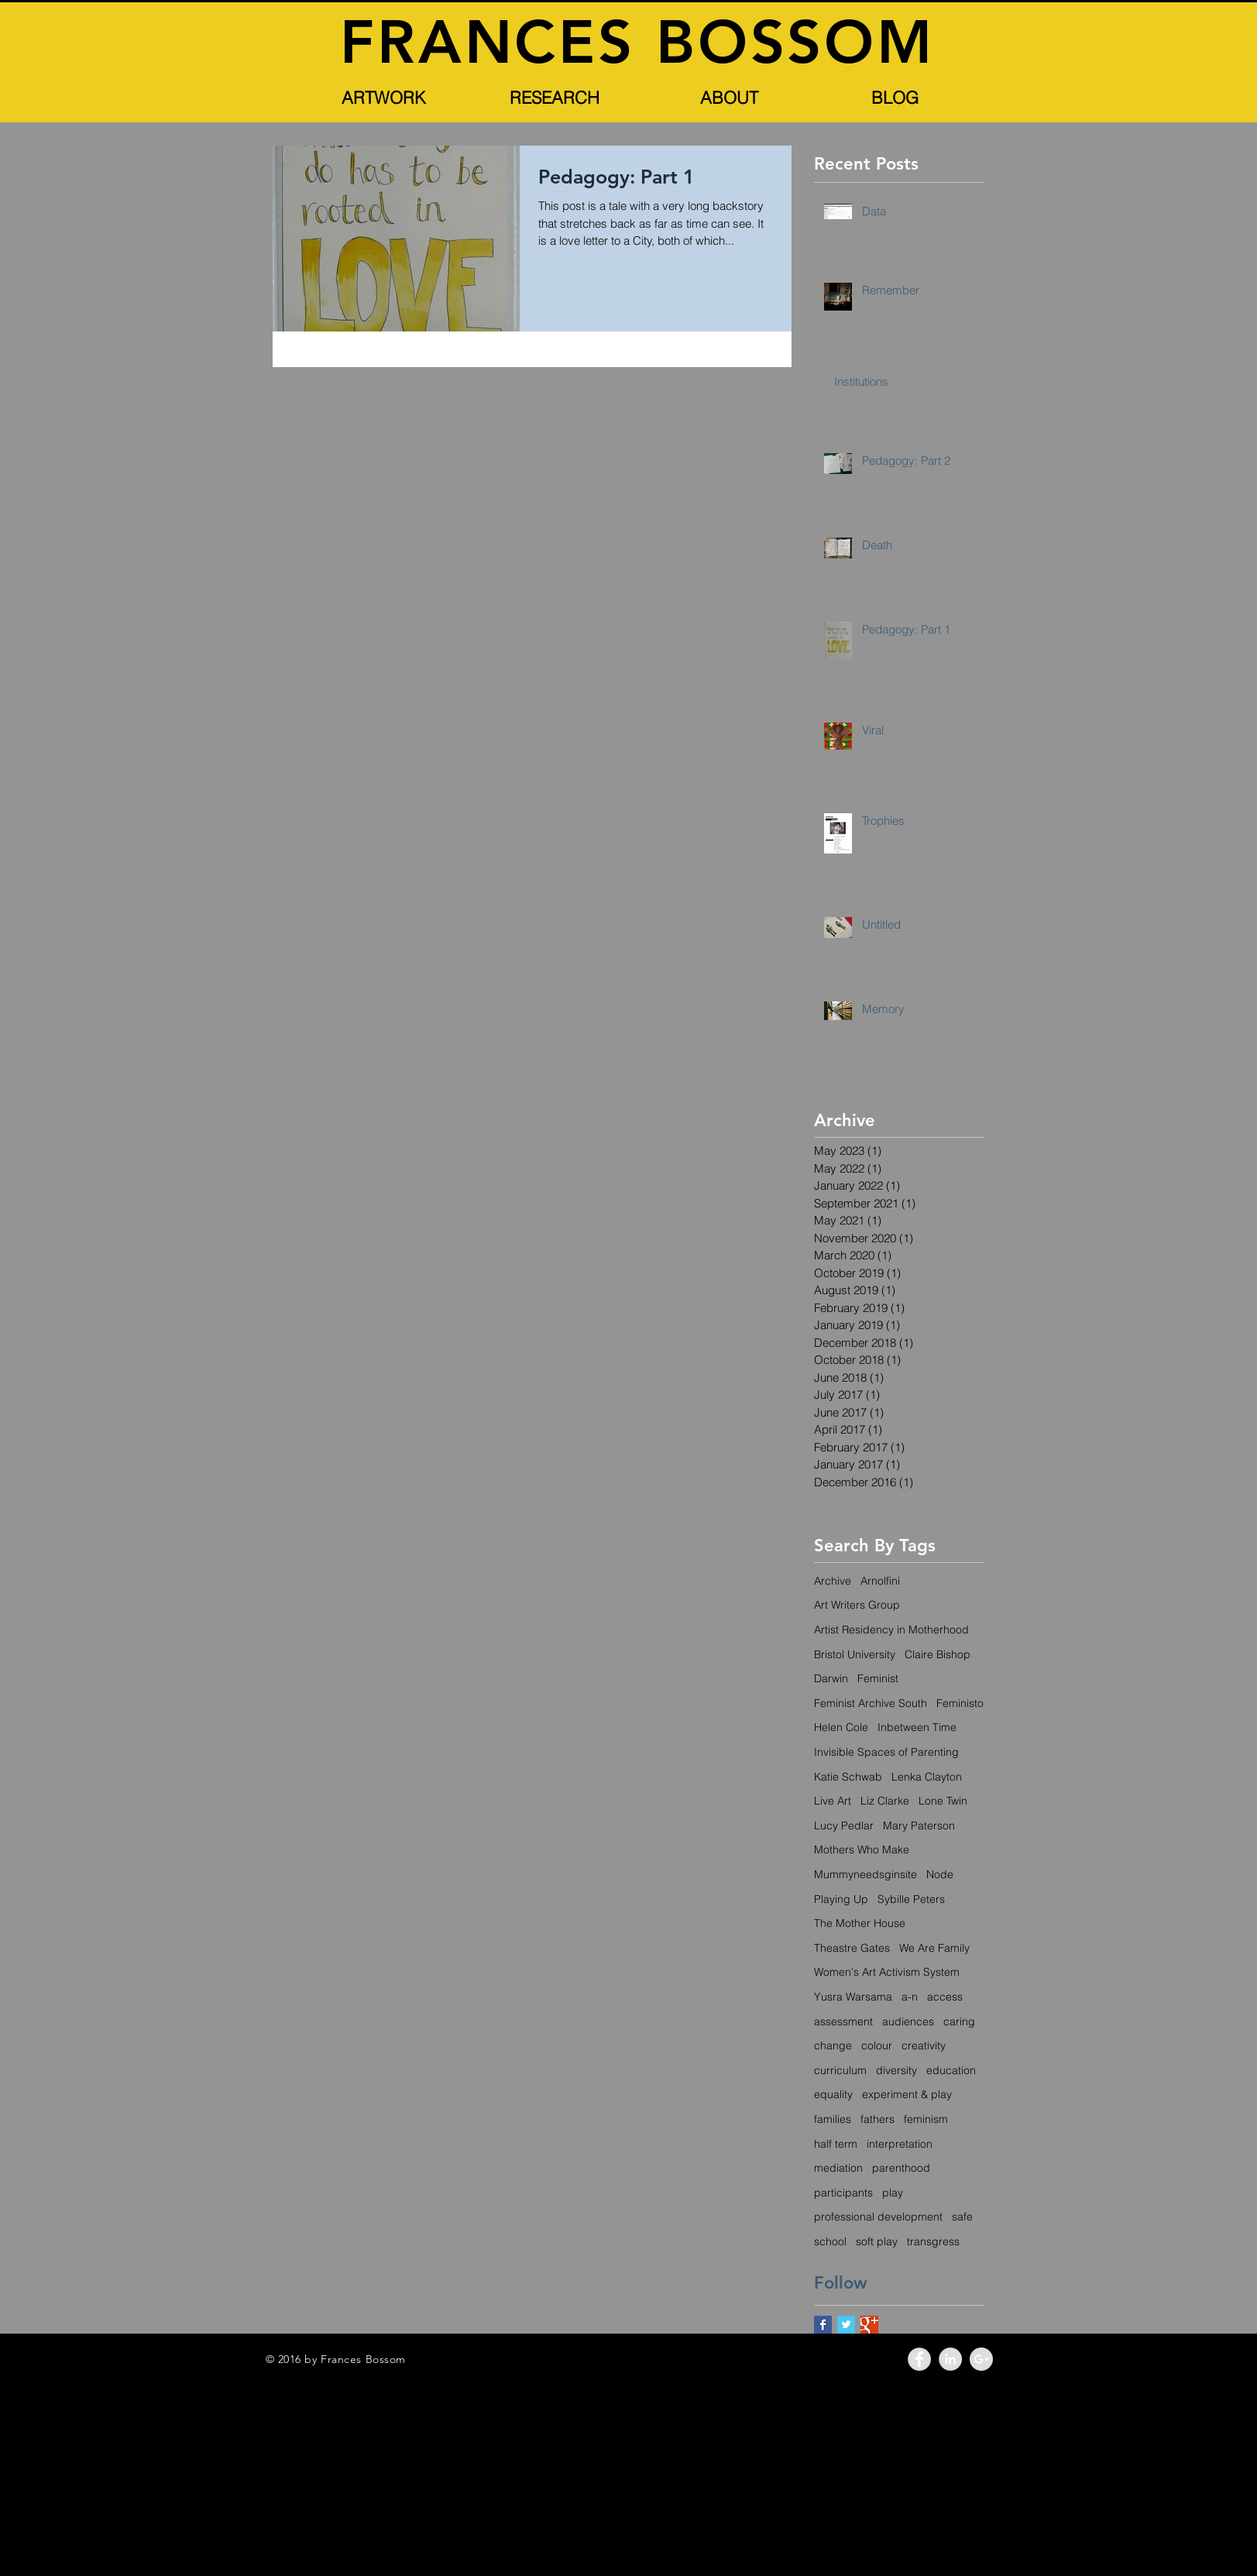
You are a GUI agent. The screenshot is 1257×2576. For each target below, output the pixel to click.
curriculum (840, 2070)
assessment (843, 2021)
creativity (924, 2045)
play (892, 2193)
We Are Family (934, 1948)
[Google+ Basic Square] (869, 2325)
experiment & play (907, 2094)
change (833, 2045)
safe (962, 2217)
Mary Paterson (919, 1825)
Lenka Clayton (926, 1777)
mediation (838, 2168)
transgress (933, 2241)
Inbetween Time (916, 1727)
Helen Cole (841, 1727)
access (945, 1997)
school (830, 2241)
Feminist (877, 1678)
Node (939, 1874)
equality (833, 2094)
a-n (910, 1997)
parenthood (901, 2168)
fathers (877, 2119)
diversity (896, 2070)
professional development (878, 2217)
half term (835, 2144)
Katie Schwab (848, 1777)
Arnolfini (880, 1581)
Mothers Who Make (861, 1849)
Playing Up (841, 1899)
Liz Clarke (884, 1801)
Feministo (960, 1703)
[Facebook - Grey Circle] (919, 2359)
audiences (908, 2021)
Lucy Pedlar (844, 1825)
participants (843, 2193)
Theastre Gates (852, 1948)
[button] (384, 97)
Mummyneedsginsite (865, 1874)
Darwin (831, 1678)
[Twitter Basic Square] (846, 2325)
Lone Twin (943, 1801)
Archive (832, 1581)
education (951, 2070)
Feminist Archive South (870, 1703)
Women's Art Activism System (887, 1972)
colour (876, 2045)
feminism (926, 2119)
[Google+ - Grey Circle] (981, 2359)
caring (959, 2021)
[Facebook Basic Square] (823, 2325)
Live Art (832, 1801)
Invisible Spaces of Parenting (886, 1752)
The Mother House (859, 1923)
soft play (877, 2241)
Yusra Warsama (853, 1997)
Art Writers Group (857, 1605)
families (832, 2119)
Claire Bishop (937, 1654)
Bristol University (854, 1654)
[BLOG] (895, 97)
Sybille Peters (911, 1899)
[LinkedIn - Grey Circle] (950, 2359)
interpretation (899, 2144)
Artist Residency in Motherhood (891, 1630)
